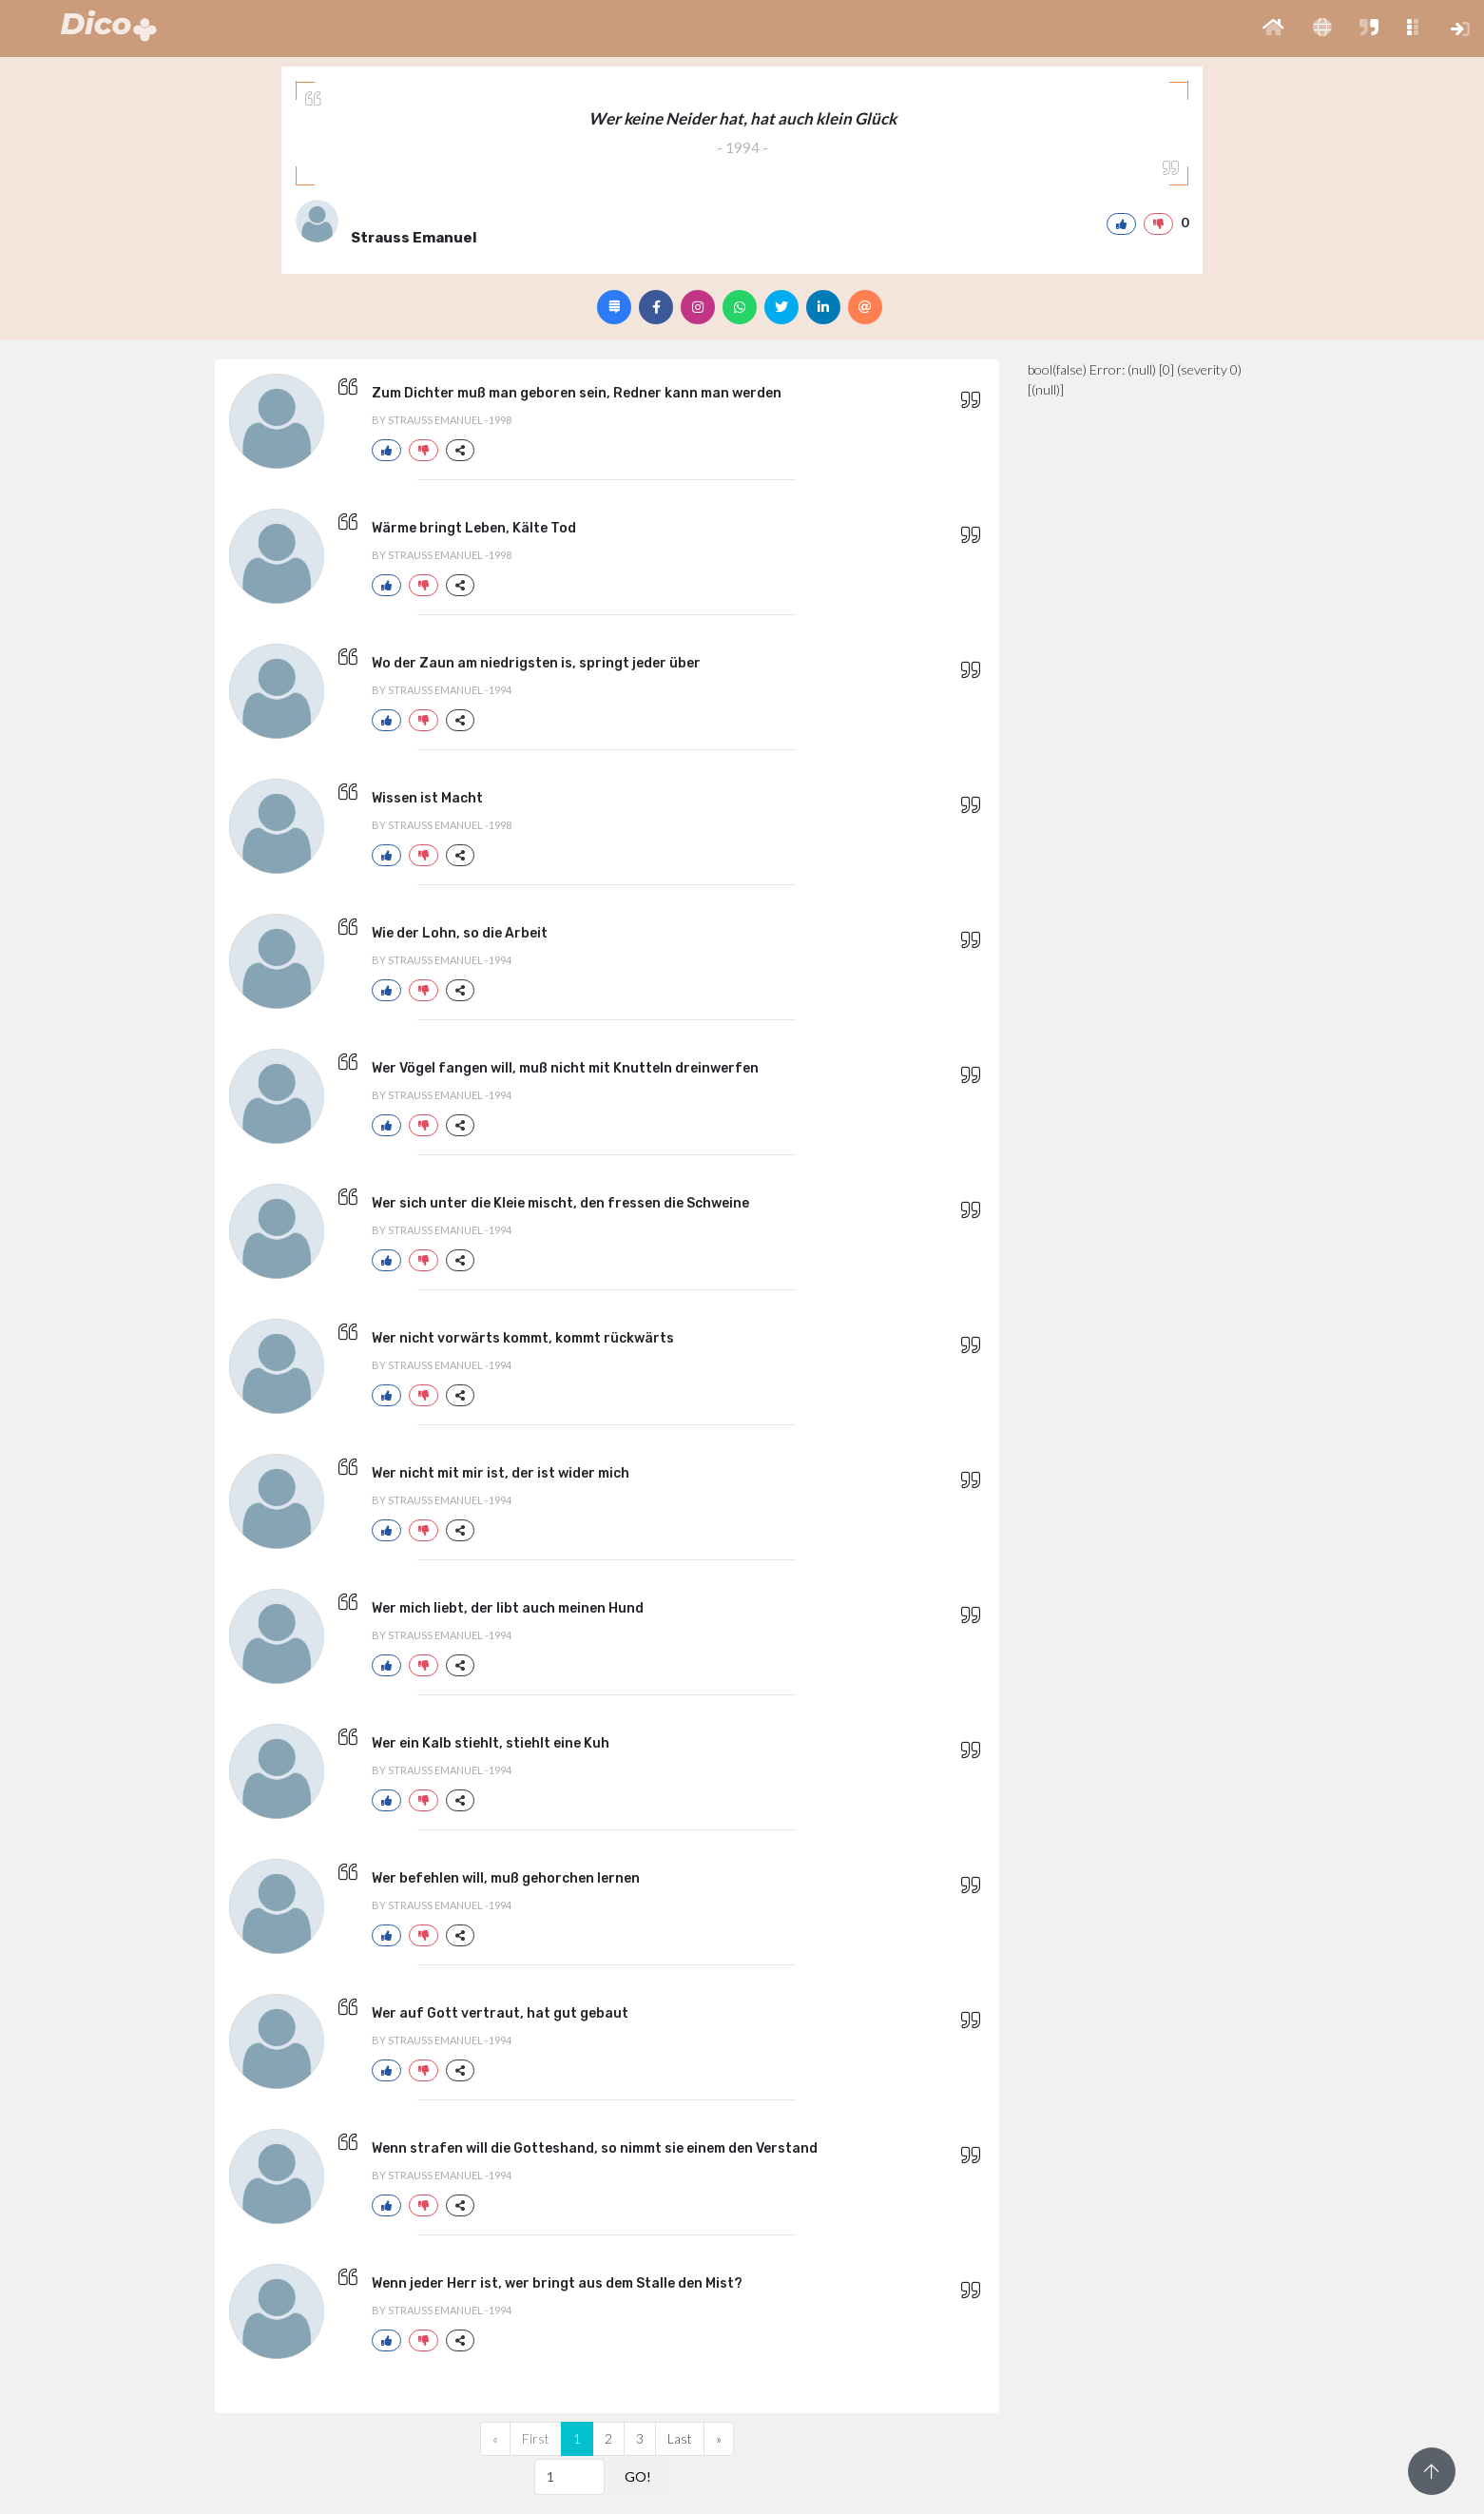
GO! (638, 2476)
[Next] (718, 2439)
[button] (1273, 28)
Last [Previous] (679, 2438)
